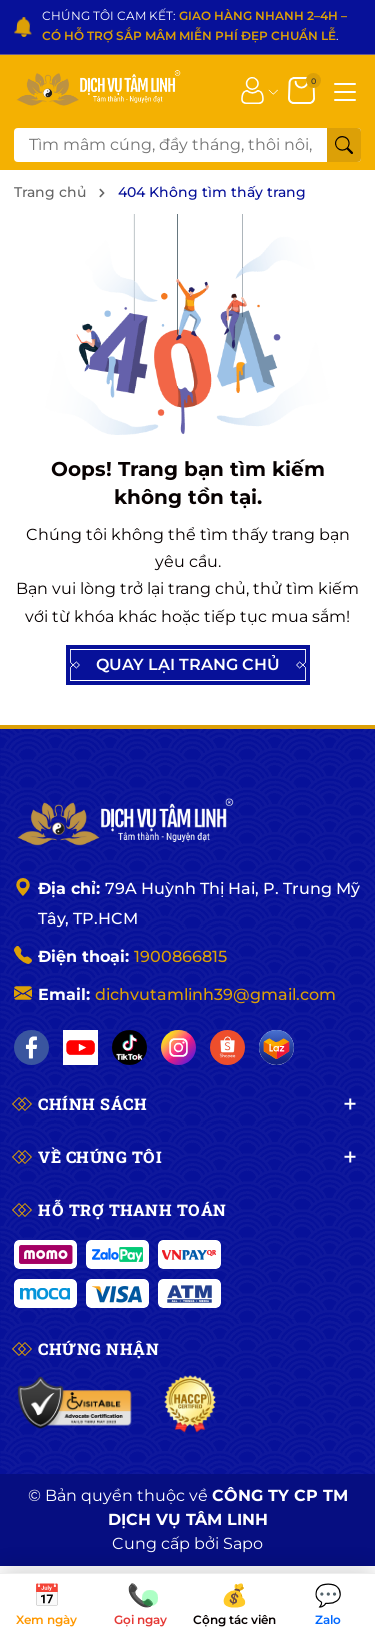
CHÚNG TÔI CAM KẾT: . (194, 25)
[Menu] (345, 90)
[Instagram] (178, 1047)
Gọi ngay (141, 1606)
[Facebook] (31, 1047)
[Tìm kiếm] (344, 145)
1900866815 (180, 956)
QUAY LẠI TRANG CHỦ (188, 665)
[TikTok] (129, 1047)
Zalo (328, 1606)
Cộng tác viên (235, 1606)
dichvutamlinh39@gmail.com (215, 994)
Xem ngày (47, 1606)
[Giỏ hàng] (303, 89)
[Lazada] (276, 1047)
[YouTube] (80, 1047)
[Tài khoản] (252, 89)
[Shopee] (227, 1047)
